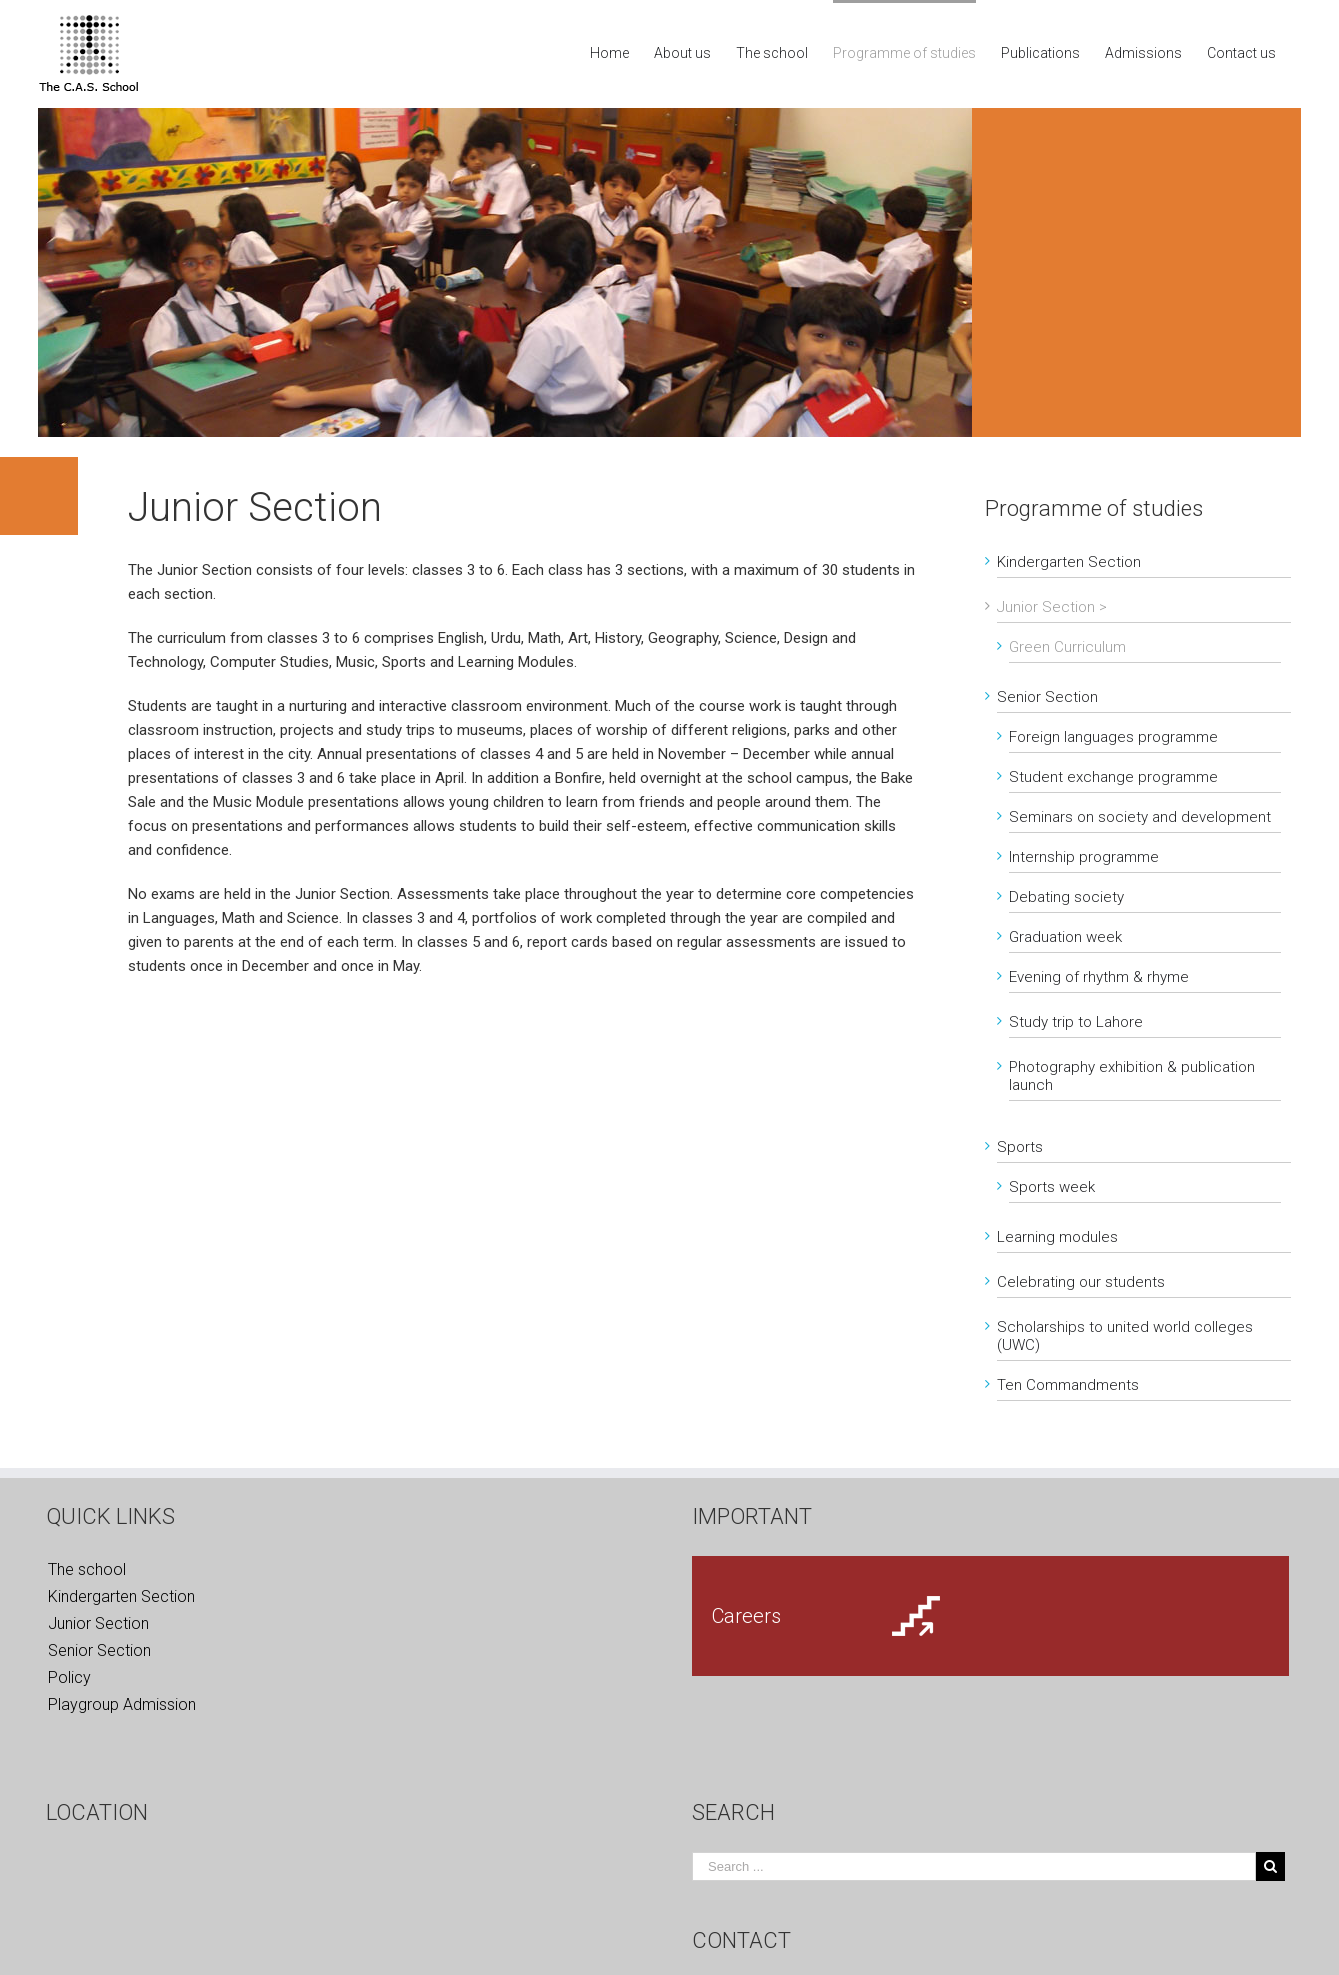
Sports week (1052, 1187)
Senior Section (1047, 697)
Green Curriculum (1067, 647)
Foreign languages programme (1113, 737)
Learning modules (1057, 1237)
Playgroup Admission (122, 1704)
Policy (69, 1677)
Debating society (1066, 897)
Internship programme (1084, 857)
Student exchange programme (1113, 777)
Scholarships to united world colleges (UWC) (1125, 1336)
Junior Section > (1052, 607)
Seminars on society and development (1140, 817)
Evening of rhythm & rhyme (1099, 977)
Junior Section (98, 1623)
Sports (1020, 1147)
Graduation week (1065, 937)
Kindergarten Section (1069, 562)
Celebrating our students (1081, 1282)
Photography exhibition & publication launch (1132, 1076)
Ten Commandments (1068, 1385)
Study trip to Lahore (1076, 1022)
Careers (746, 1616)
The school (87, 1569)
